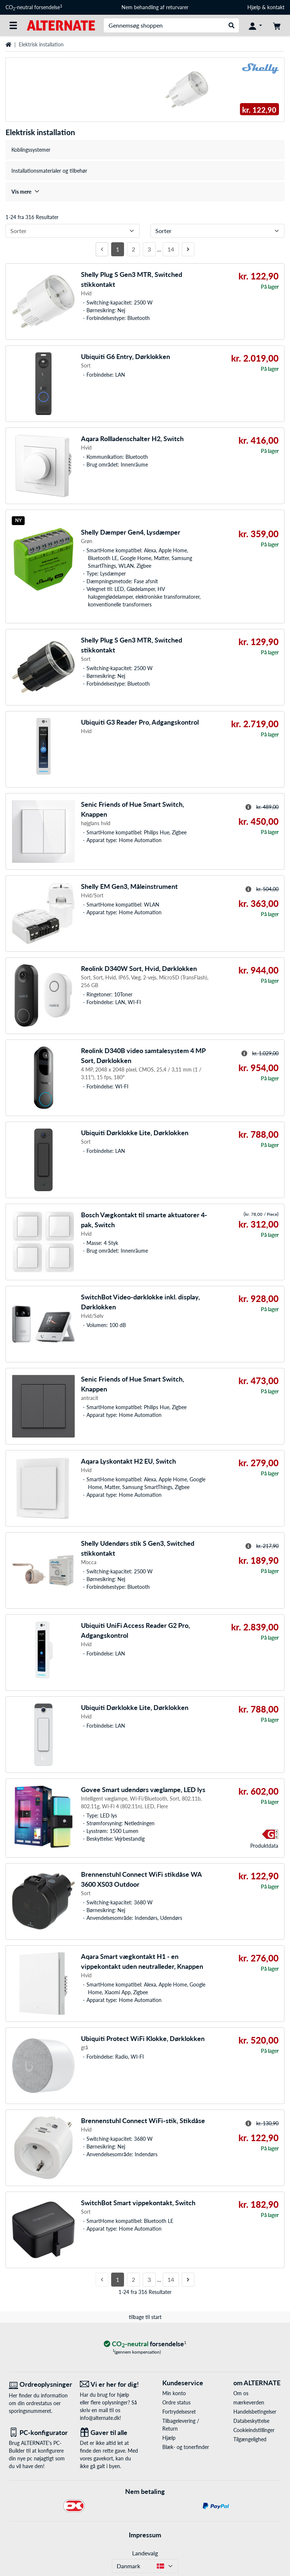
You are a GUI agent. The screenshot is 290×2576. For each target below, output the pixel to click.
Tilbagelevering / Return (180, 2425)
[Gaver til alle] (110, 2433)
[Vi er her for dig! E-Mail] (110, 2384)
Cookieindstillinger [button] (254, 2430)
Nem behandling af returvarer (154, 7)
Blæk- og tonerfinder (185, 2447)
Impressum (145, 2535)
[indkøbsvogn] (276, 25)
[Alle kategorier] (13, 25)
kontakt (275, 7)
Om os (240, 2393)
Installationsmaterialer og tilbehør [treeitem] (49, 171)
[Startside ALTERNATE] (61, 25)
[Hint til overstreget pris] (248, 807)
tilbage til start (145, 2317)
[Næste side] (188, 249)
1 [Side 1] (117, 249)
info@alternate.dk (100, 2418)
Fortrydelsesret (179, 2411)
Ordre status (176, 2402)
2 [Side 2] (133, 249)
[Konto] (255, 25)
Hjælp (254, 7)
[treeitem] (145, 191)
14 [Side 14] (170, 249)
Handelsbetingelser (254, 2411)
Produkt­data (264, 1846)
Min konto (174, 2393)
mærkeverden (248, 2402)
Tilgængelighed (249, 2439)
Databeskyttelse (251, 2421)
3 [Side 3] (149, 249)
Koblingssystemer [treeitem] (30, 150)
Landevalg (145, 2552)
